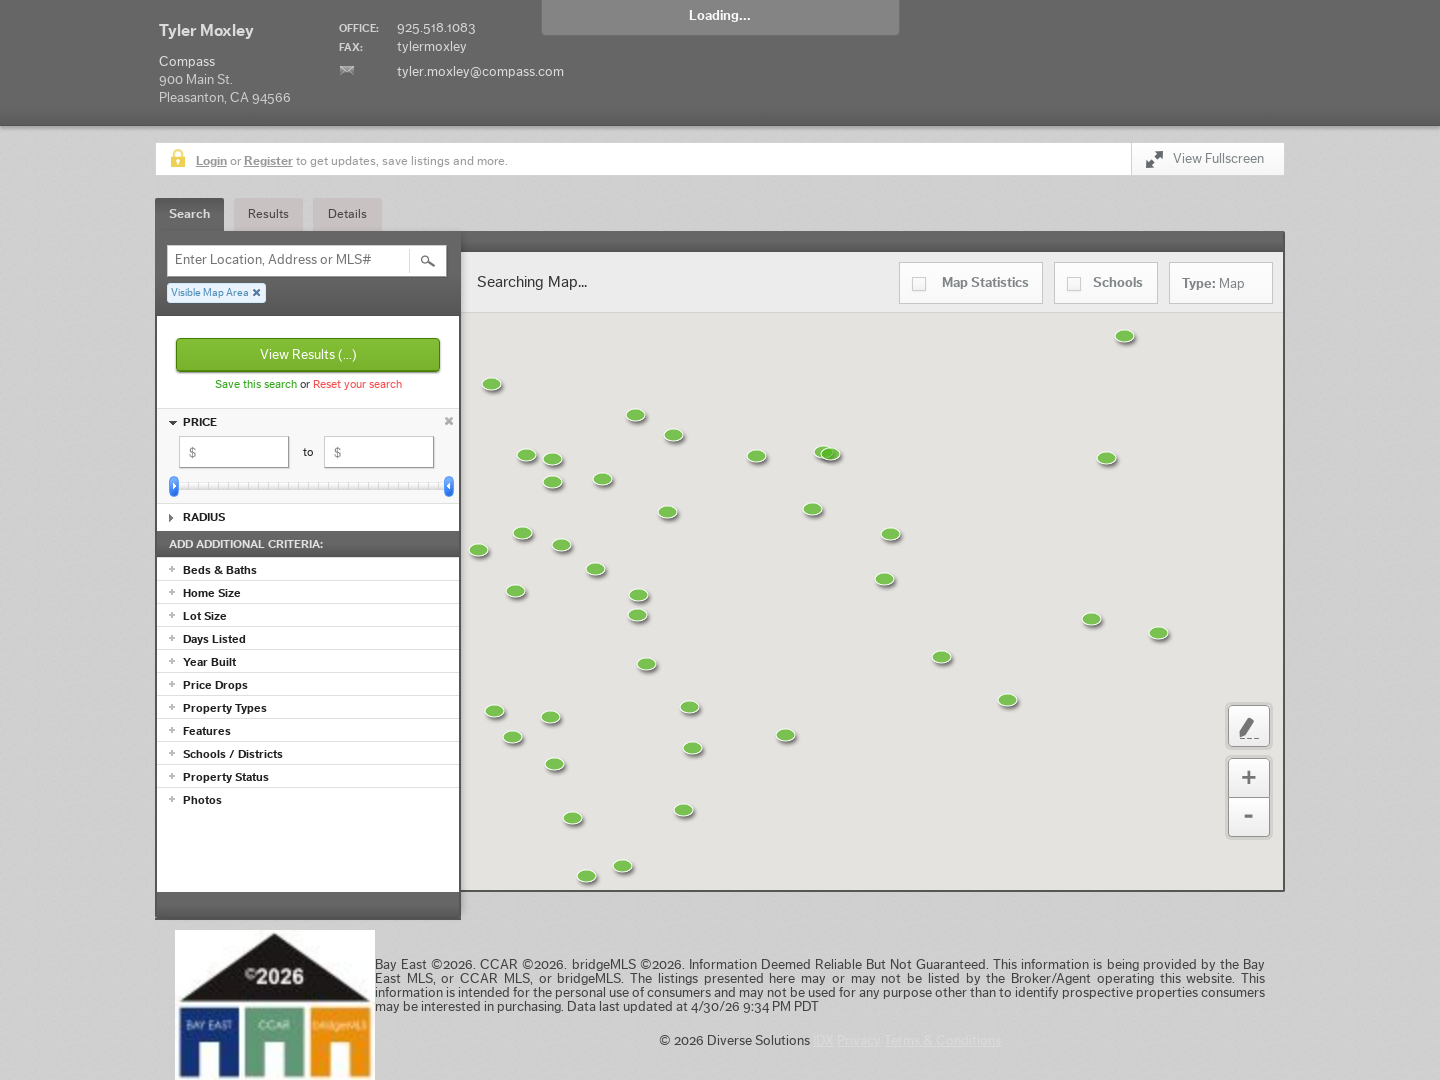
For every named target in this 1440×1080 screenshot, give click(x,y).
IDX (823, 1041)
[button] (638, 879)
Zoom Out (1249, 817)
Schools (1118, 283)
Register (268, 160)
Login (211, 160)
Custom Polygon (1249, 726)
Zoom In (1249, 778)
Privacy (859, 1041)
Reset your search (357, 384)
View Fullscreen (1205, 162)
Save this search (256, 384)
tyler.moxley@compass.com (480, 72)
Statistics (985, 283)
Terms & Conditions (942, 1041)
